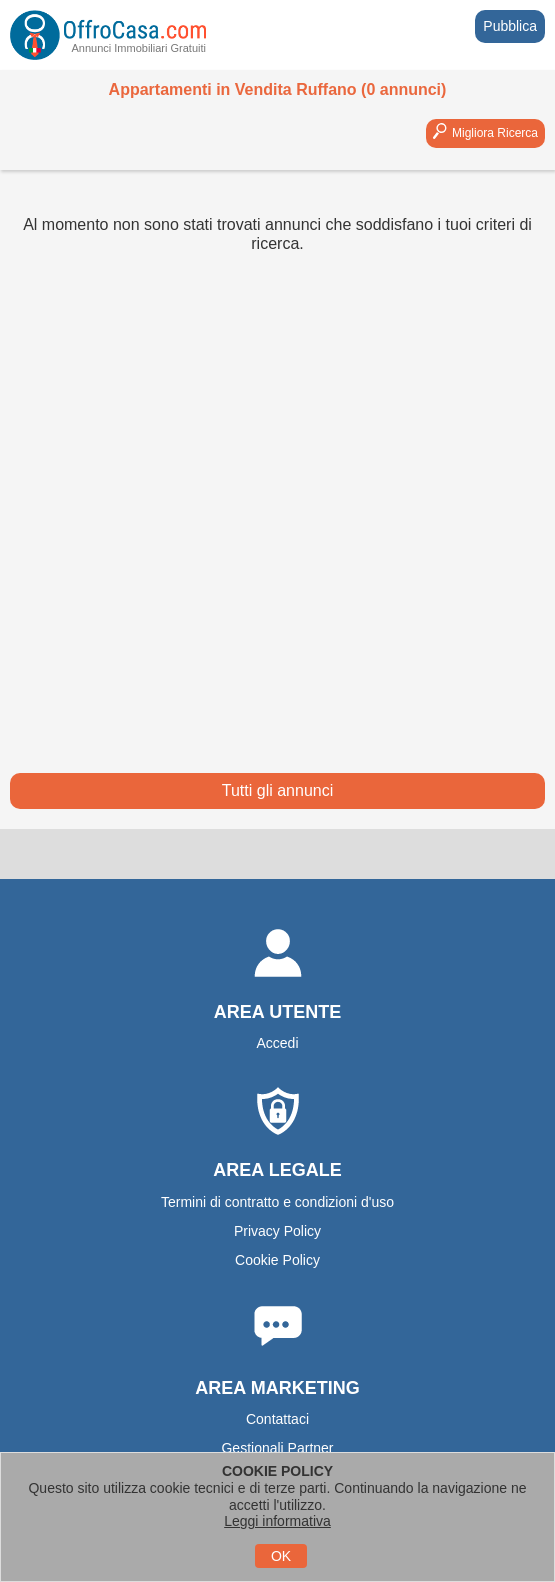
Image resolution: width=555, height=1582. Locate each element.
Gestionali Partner (277, 1448)
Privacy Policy (277, 1231)
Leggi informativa (277, 1521)
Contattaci (277, 1419)
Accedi (277, 1043)
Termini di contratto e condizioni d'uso (277, 1202)
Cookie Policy (277, 1260)
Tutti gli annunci (277, 790)
